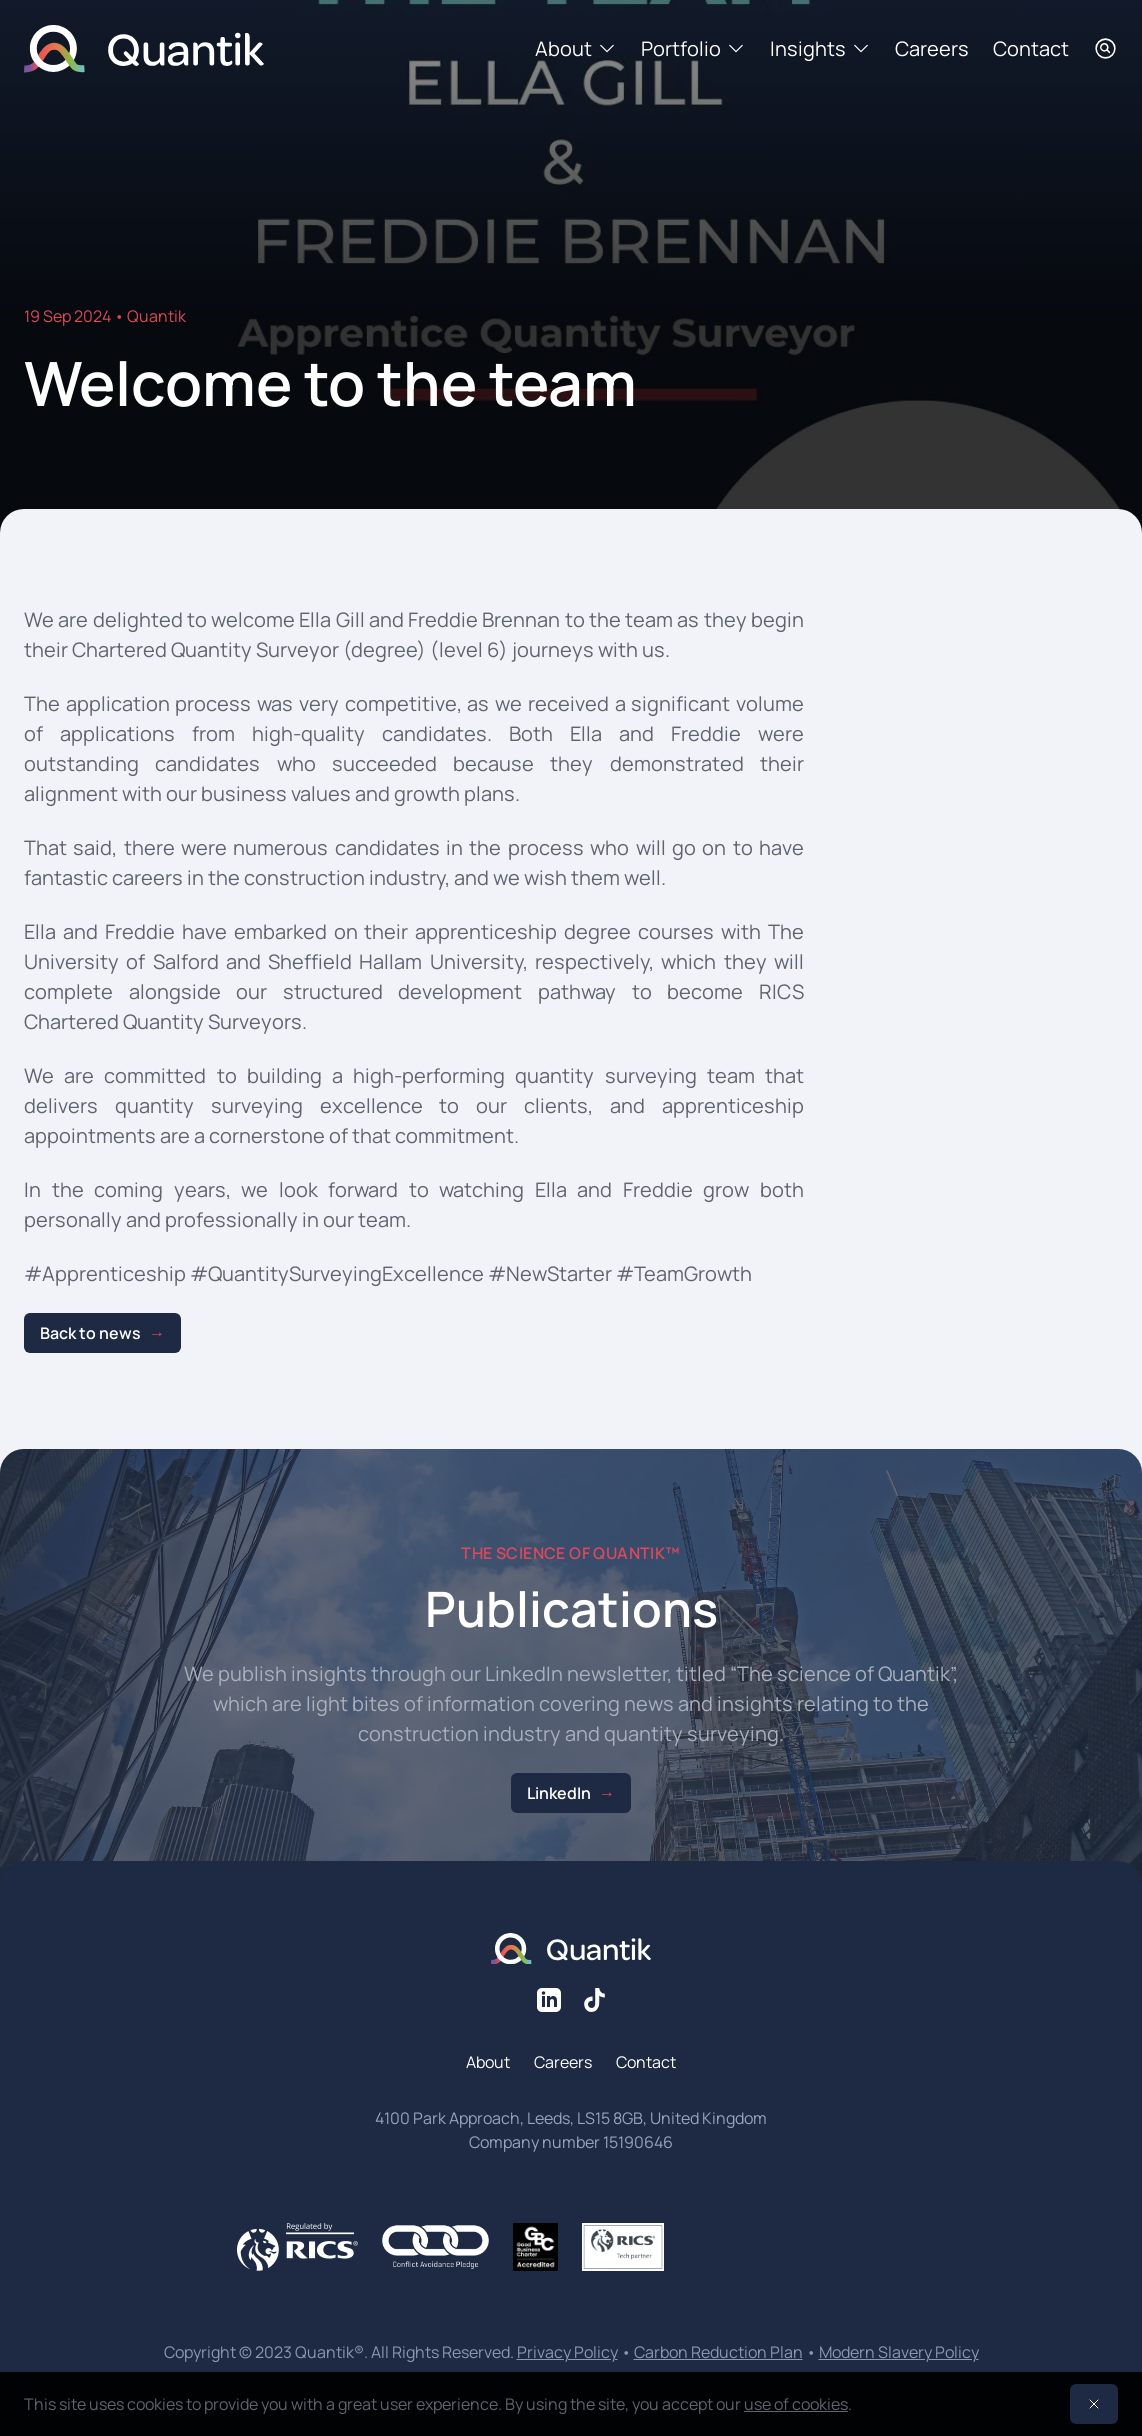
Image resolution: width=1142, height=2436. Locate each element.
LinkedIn (559, 1793)
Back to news (90, 1333)
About (576, 48)
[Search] (1105, 48)
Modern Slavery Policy (899, 2352)
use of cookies (796, 2404)
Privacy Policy (567, 2352)
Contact (1031, 48)
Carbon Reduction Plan (718, 2352)
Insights (820, 48)
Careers (932, 48)
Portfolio (693, 48)
